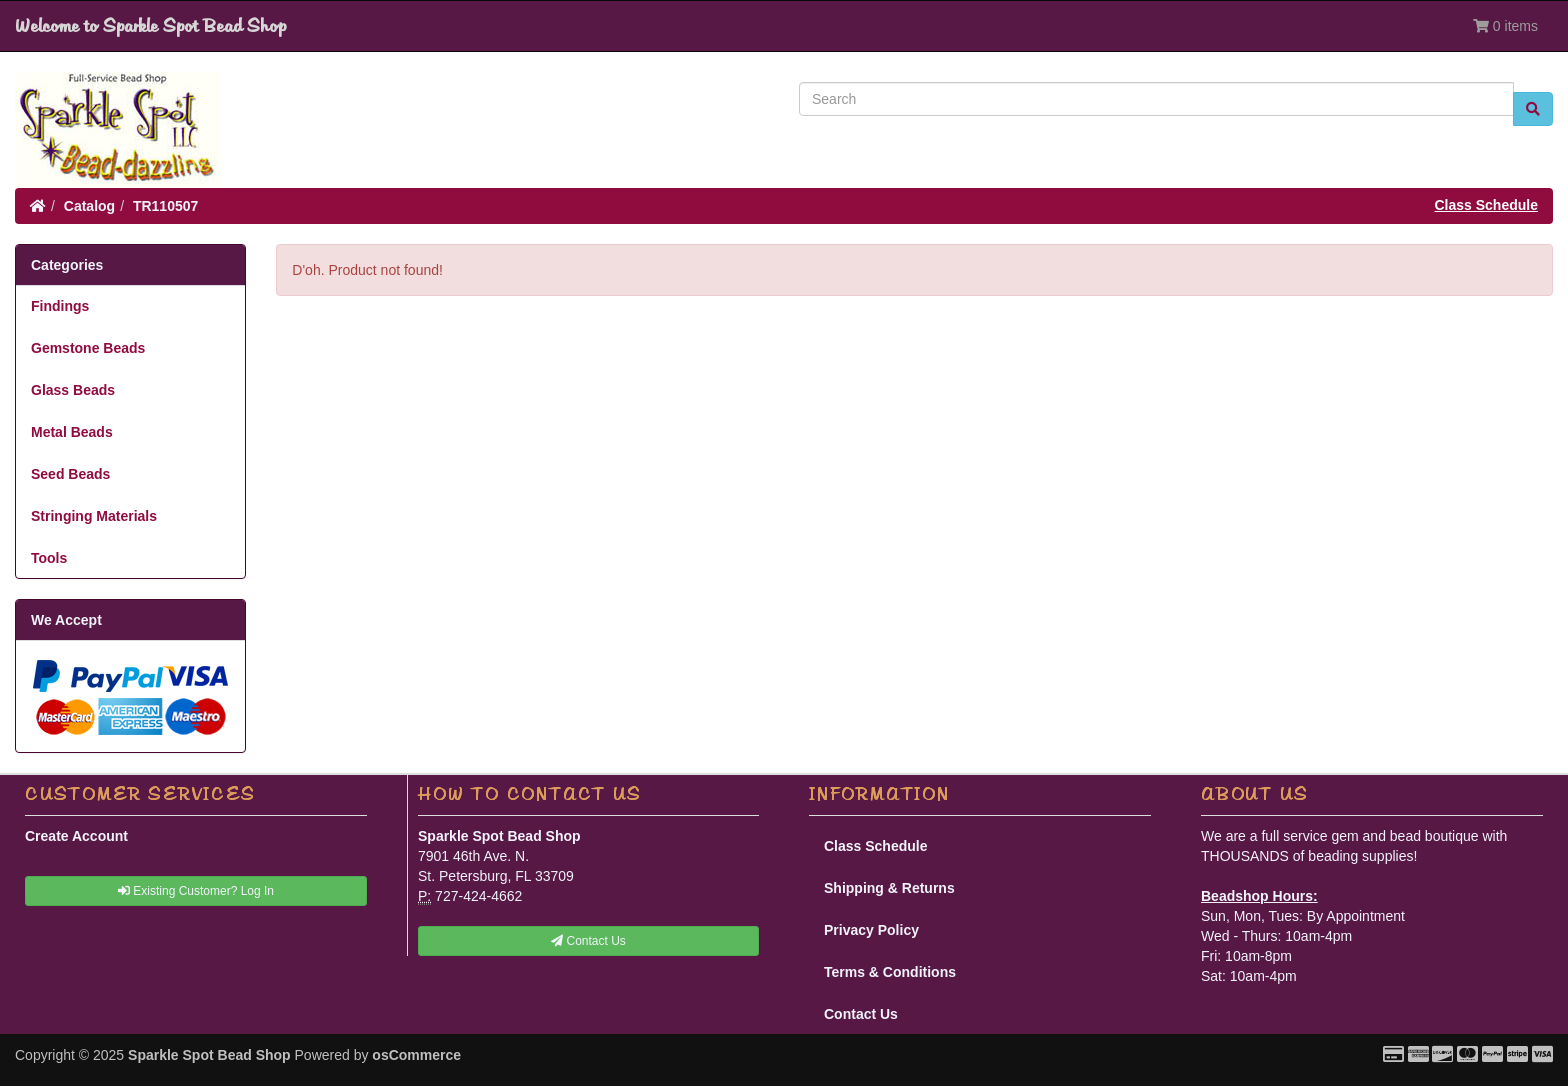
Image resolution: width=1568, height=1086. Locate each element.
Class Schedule (1487, 205)
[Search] (1156, 99)
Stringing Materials (94, 516)
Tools (49, 558)
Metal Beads (72, 432)
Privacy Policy (871, 930)
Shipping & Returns (889, 888)
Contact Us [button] (588, 941)
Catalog (89, 206)
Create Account (76, 836)
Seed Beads (70, 474)
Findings (60, 306)
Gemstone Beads (88, 348)
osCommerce (416, 1055)
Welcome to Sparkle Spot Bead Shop (150, 26)
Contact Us (861, 1014)
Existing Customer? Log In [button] (196, 891)
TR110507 (165, 206)
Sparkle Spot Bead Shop (209, 1055)
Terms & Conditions (890, 972)
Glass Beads (73, 390)
